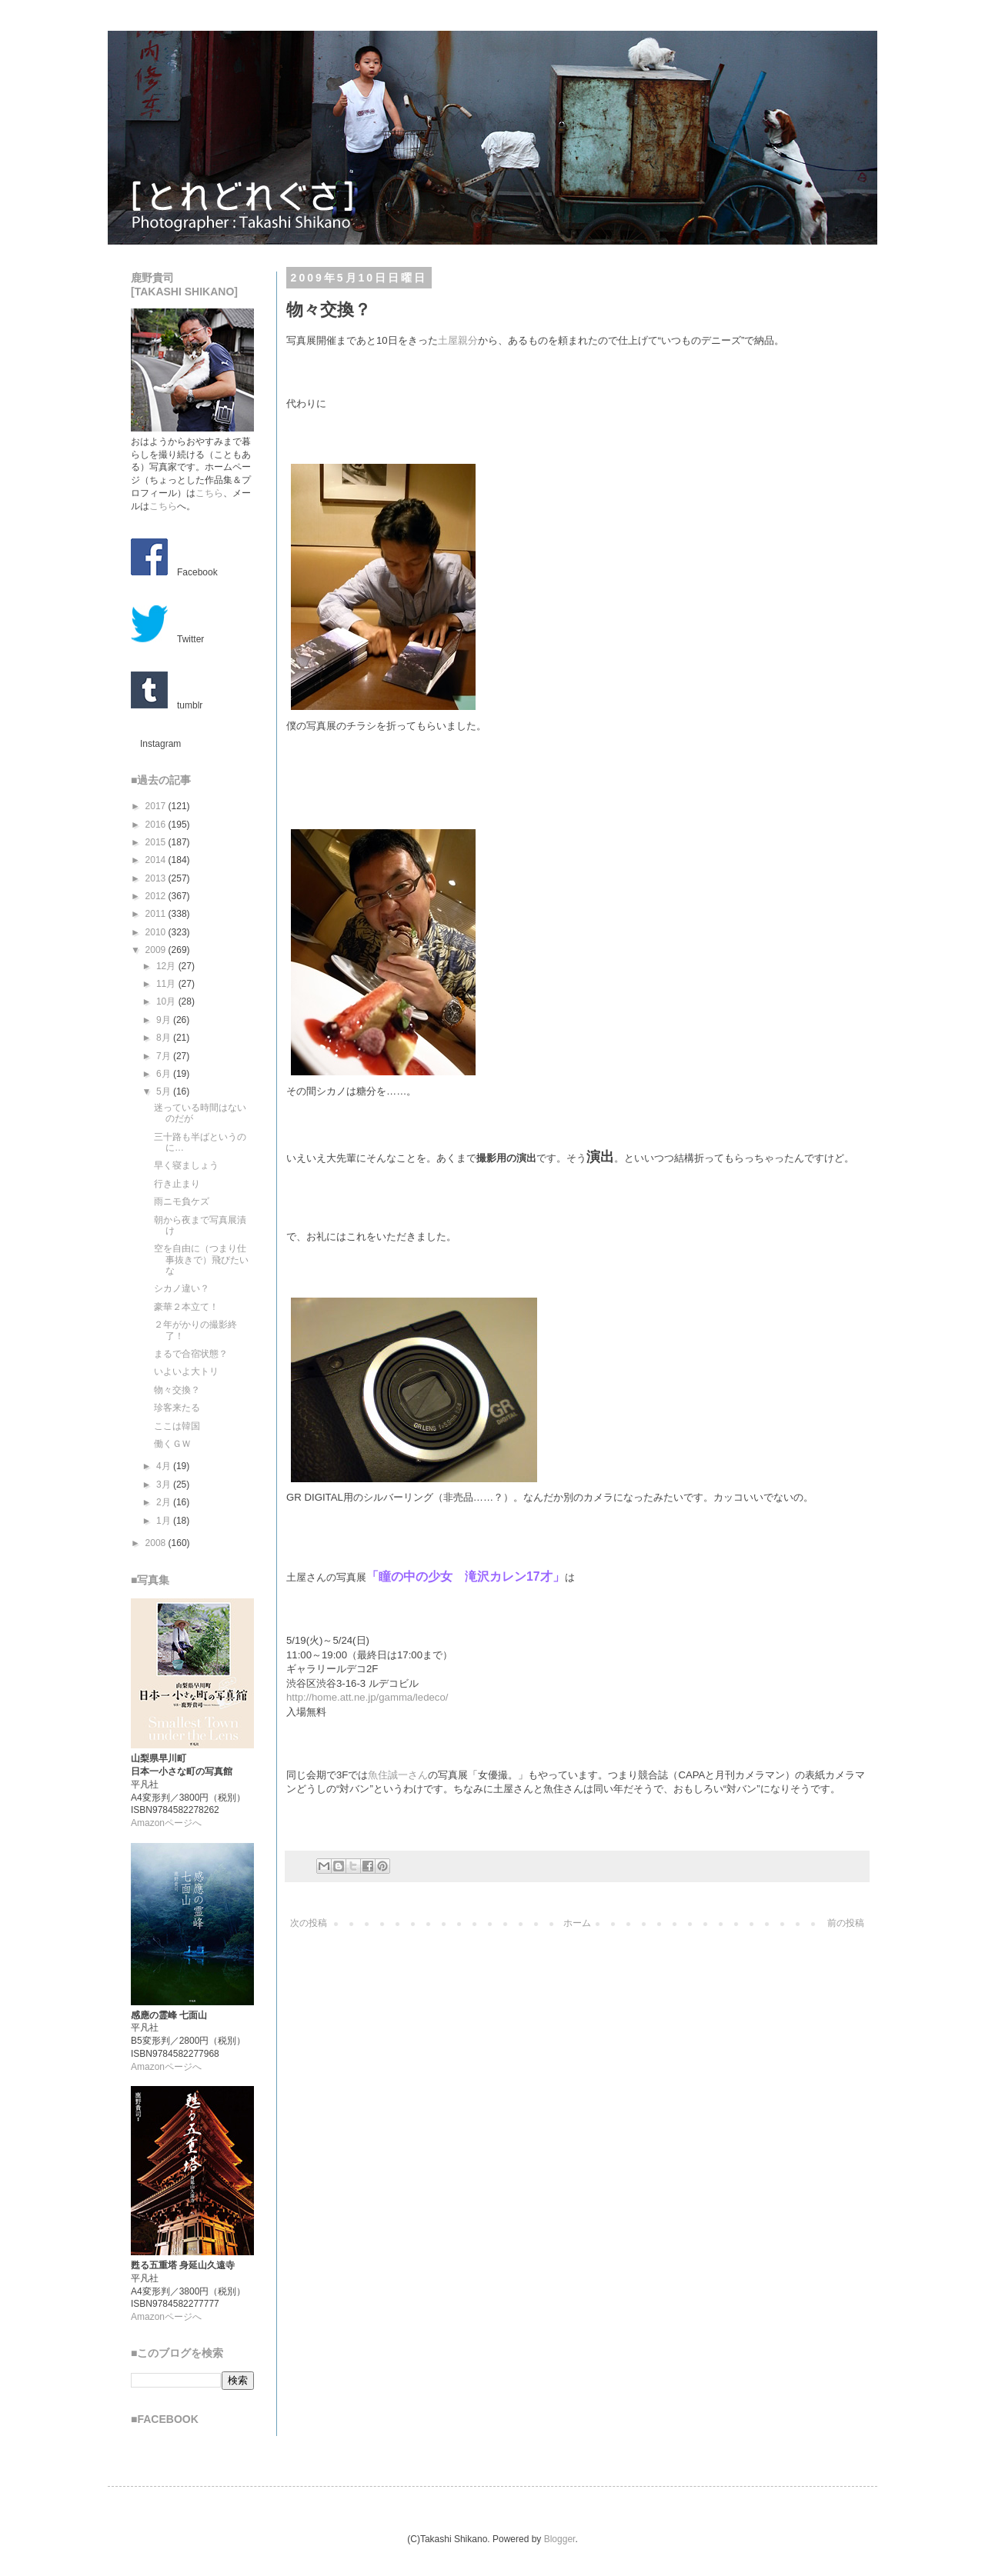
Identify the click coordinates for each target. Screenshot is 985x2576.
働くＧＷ (172, 1443)
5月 (164, 1091)
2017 (157, 806)
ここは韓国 (177, 1426)
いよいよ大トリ (186, 1371)
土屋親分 (458, 340)
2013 (157, 878)
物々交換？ (177, 1390)
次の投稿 (308, 1923)
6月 (164, 1073)
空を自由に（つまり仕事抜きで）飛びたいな (201, 1259)
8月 (164, 1037)
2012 (157, 896)
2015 (157, 842)
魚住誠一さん (398, 1775)
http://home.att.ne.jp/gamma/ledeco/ (367, 1697)
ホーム (577, 1923)
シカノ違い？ (181, 1288)
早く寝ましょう (186, 1165)
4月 (164, 1466)
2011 (157, 913)
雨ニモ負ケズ (181, 1201)
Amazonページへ (166, 1823)
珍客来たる (177, 1407)
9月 (164, 1020)
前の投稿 (845, 1923)
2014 (157, 860)
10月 (167, 1001)
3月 (164, 1484)
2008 (157, 1543)
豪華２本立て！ (186, 1306)
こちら (209, 493)
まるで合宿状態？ (191, 1353)
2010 (157, 932)
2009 (157, 950)
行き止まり (177, 1183)
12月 (167, 966)
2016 (157, 824)
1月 (164, 1520)
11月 (167, 983)
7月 (164, 1056)
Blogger (560, 2539)
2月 (164, 1502)
